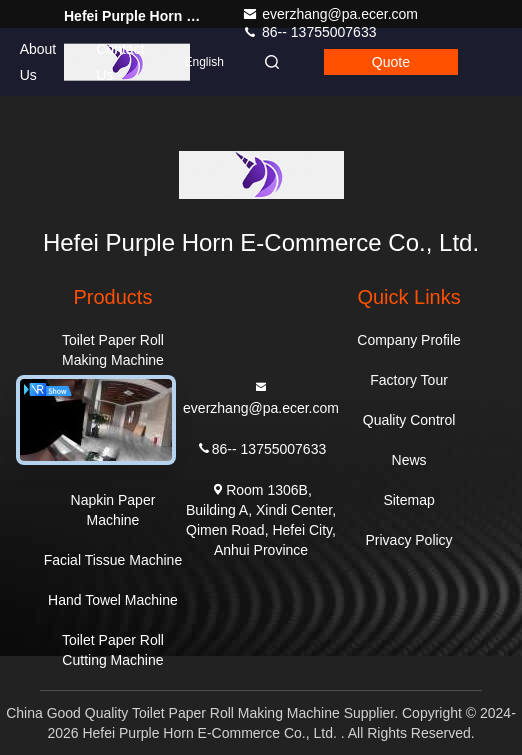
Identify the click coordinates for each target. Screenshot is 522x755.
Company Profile (409, 340)
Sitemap (408, 500)
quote (391, 62)
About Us (38, 62)
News (409, 460)
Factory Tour (409, 380)
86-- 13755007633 (261, 447)
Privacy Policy (408, 540)
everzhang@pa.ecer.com (330, 14)
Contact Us (120, 62)
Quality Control (409, 420)
